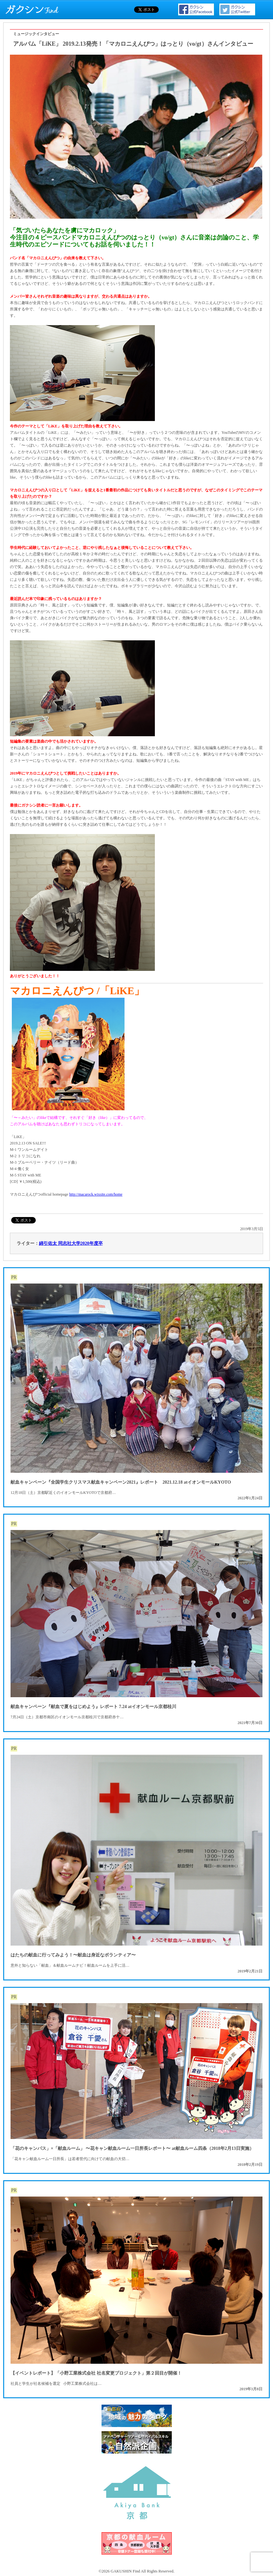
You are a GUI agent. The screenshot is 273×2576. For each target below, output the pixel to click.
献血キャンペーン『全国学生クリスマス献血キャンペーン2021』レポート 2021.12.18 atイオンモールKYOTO (121, 1482)
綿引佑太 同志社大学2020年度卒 (71, 1243)
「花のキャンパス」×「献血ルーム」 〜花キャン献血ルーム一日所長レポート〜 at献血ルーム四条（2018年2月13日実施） (132, 2148)
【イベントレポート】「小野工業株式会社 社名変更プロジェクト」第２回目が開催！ (96, 2373)
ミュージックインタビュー (36, 34)
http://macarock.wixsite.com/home (96, 1194)
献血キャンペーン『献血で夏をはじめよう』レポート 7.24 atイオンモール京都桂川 (93, 1706)
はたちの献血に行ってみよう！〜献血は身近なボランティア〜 (73, 1955)
